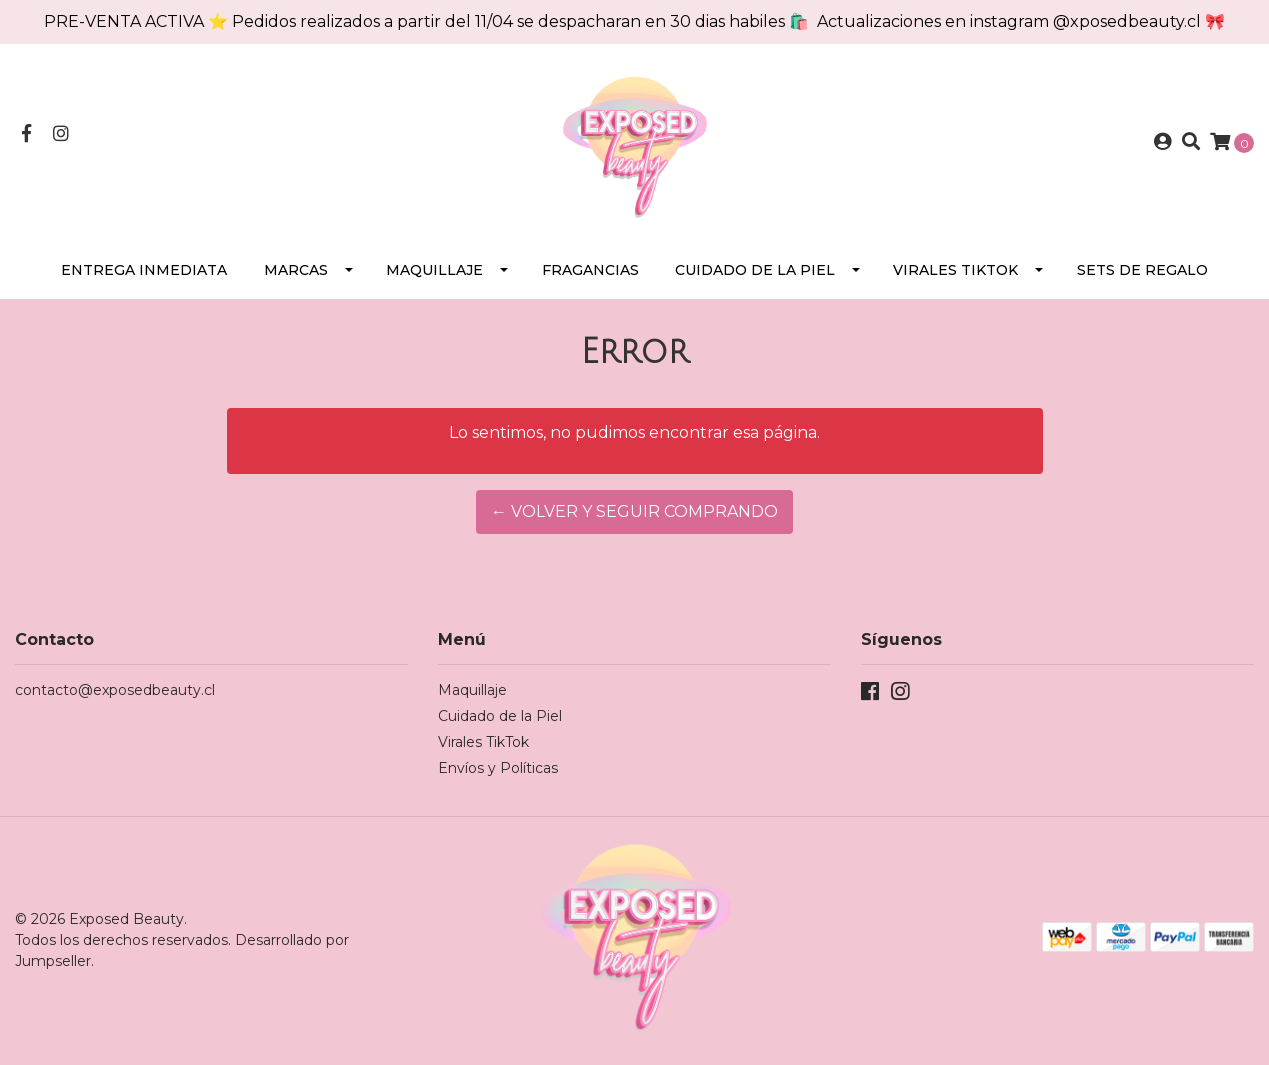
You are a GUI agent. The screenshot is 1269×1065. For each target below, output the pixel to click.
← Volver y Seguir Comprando (634, 511)
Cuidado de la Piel (755, 270)
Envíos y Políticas (498, 768)
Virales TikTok (955, 270)
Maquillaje (434, 270)
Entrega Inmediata (144, 270)
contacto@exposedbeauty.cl (115, 690)
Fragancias (590, 270)
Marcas (296, 270)
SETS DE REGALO (1142, 270)
